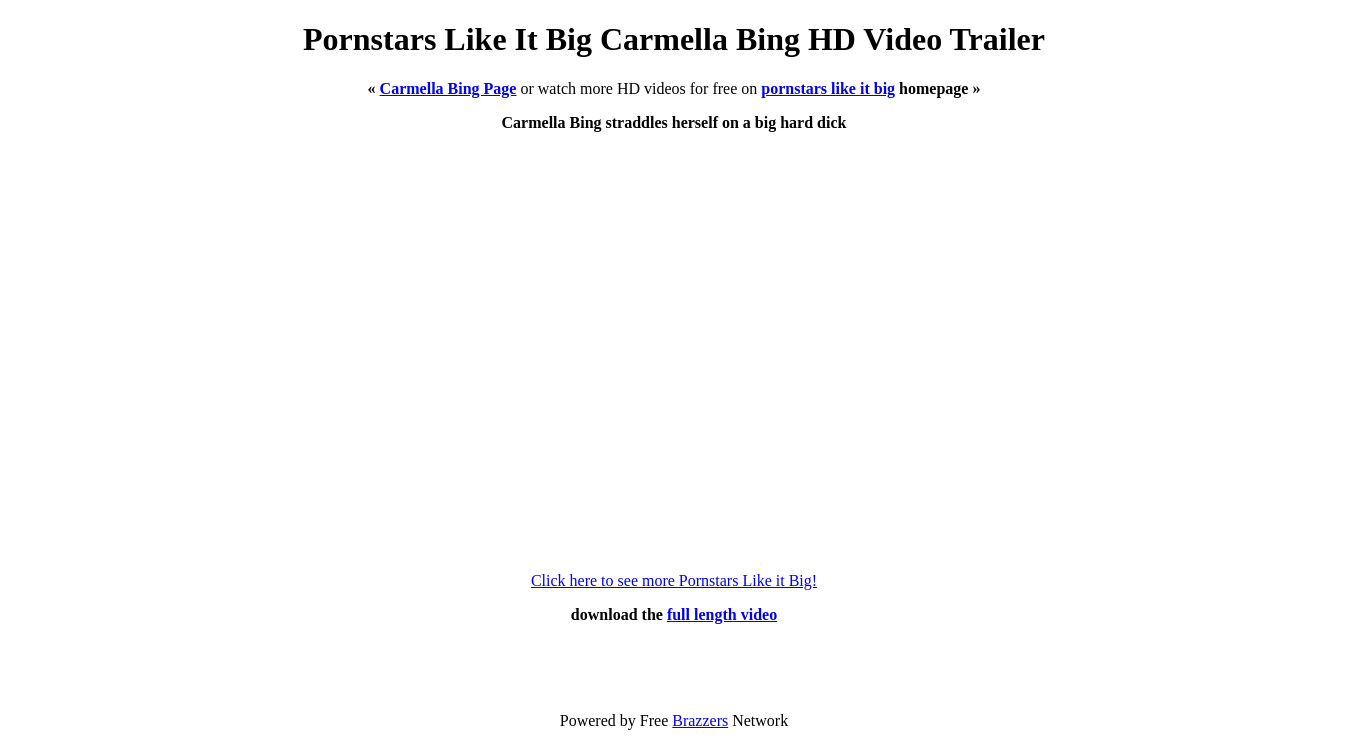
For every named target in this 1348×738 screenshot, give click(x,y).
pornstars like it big (828, 88)
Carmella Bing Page (448, 88)
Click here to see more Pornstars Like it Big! (674, 580)
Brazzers (700, 720)
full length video (722, 614)
